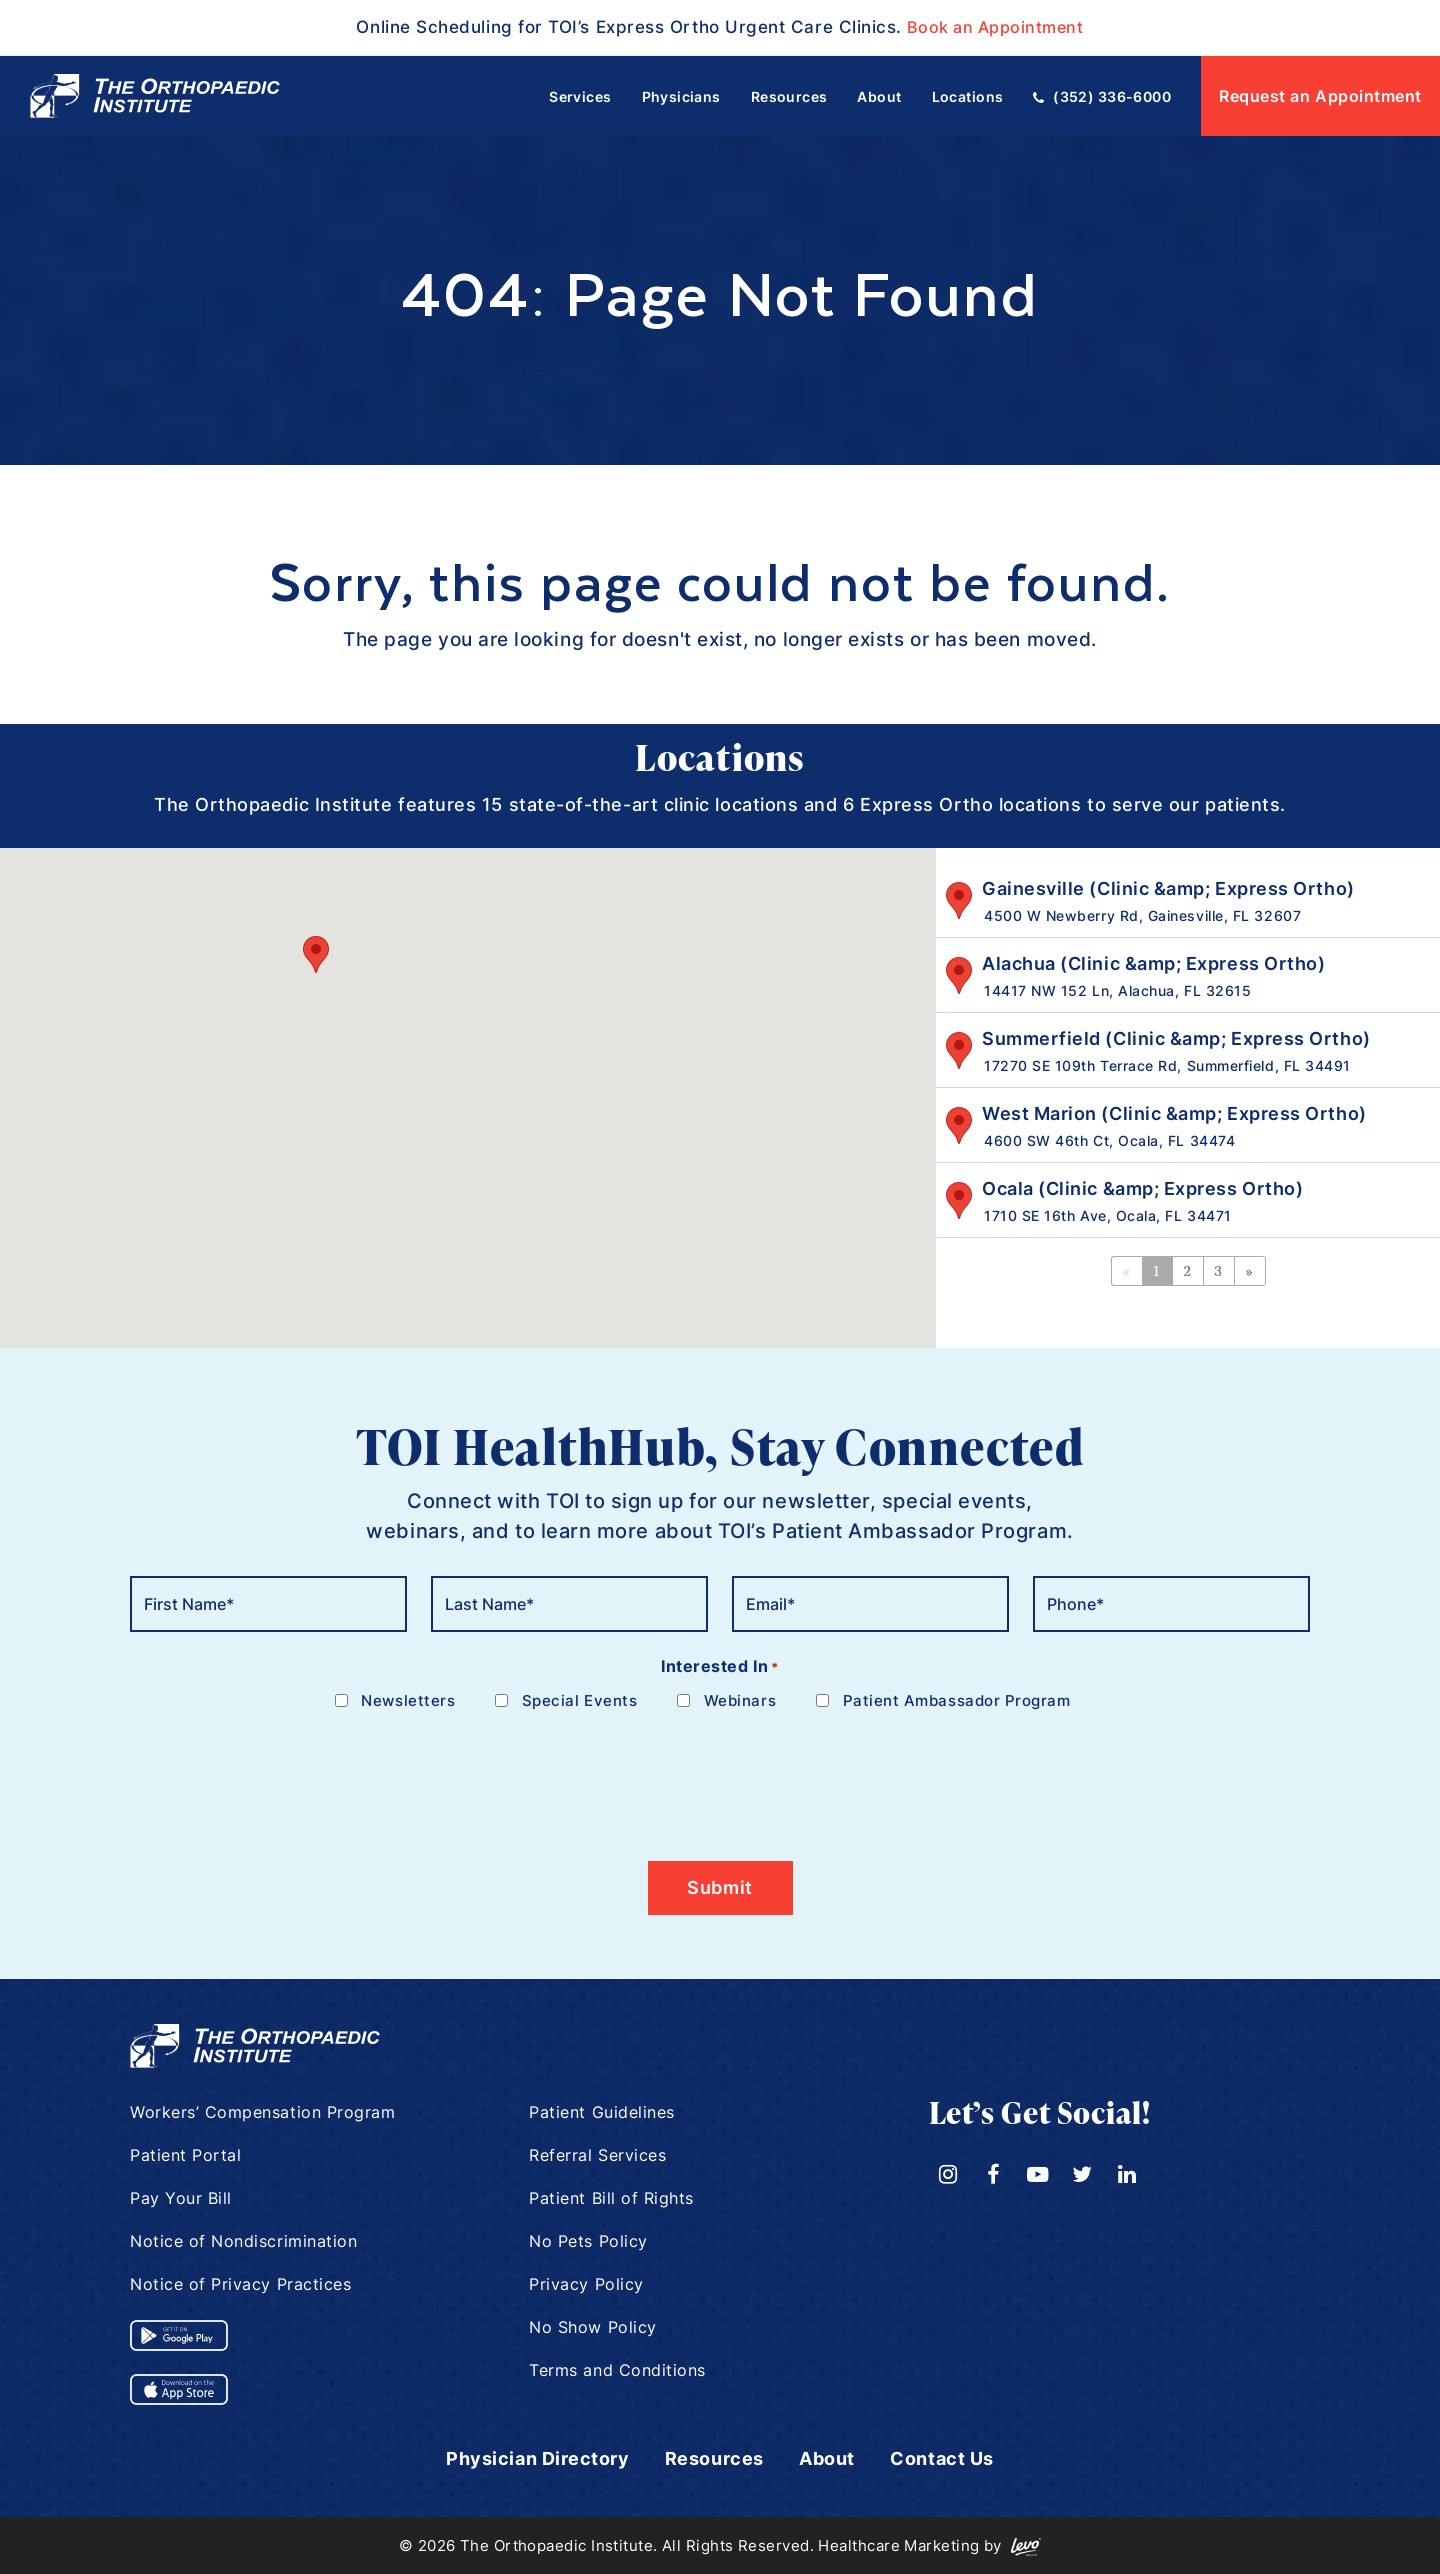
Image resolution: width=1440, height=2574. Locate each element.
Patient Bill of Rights (611, 2198)
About (827, 2457)
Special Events (580, 1700)
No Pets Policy (588, 2241)
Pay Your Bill (181, 2198)
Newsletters (408, 1700)
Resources (714, 2457)
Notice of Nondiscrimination (244, 2241)
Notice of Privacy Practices (241, 2284)
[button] (316, 954)
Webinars (740, 1700)
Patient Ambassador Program (957, 1700)
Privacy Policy (586, 2284)
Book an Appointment (995, 27)
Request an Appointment (1320, 96)
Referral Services (597, 2155)
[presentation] (282, 1774)
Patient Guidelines (602, 2112)
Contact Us (942, 2457)
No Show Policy (593, 2327)
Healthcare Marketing (898, 2544)
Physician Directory (537, 2457)
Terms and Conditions (617, 2370)
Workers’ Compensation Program (263, 2112)
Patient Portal (186, 2155)
